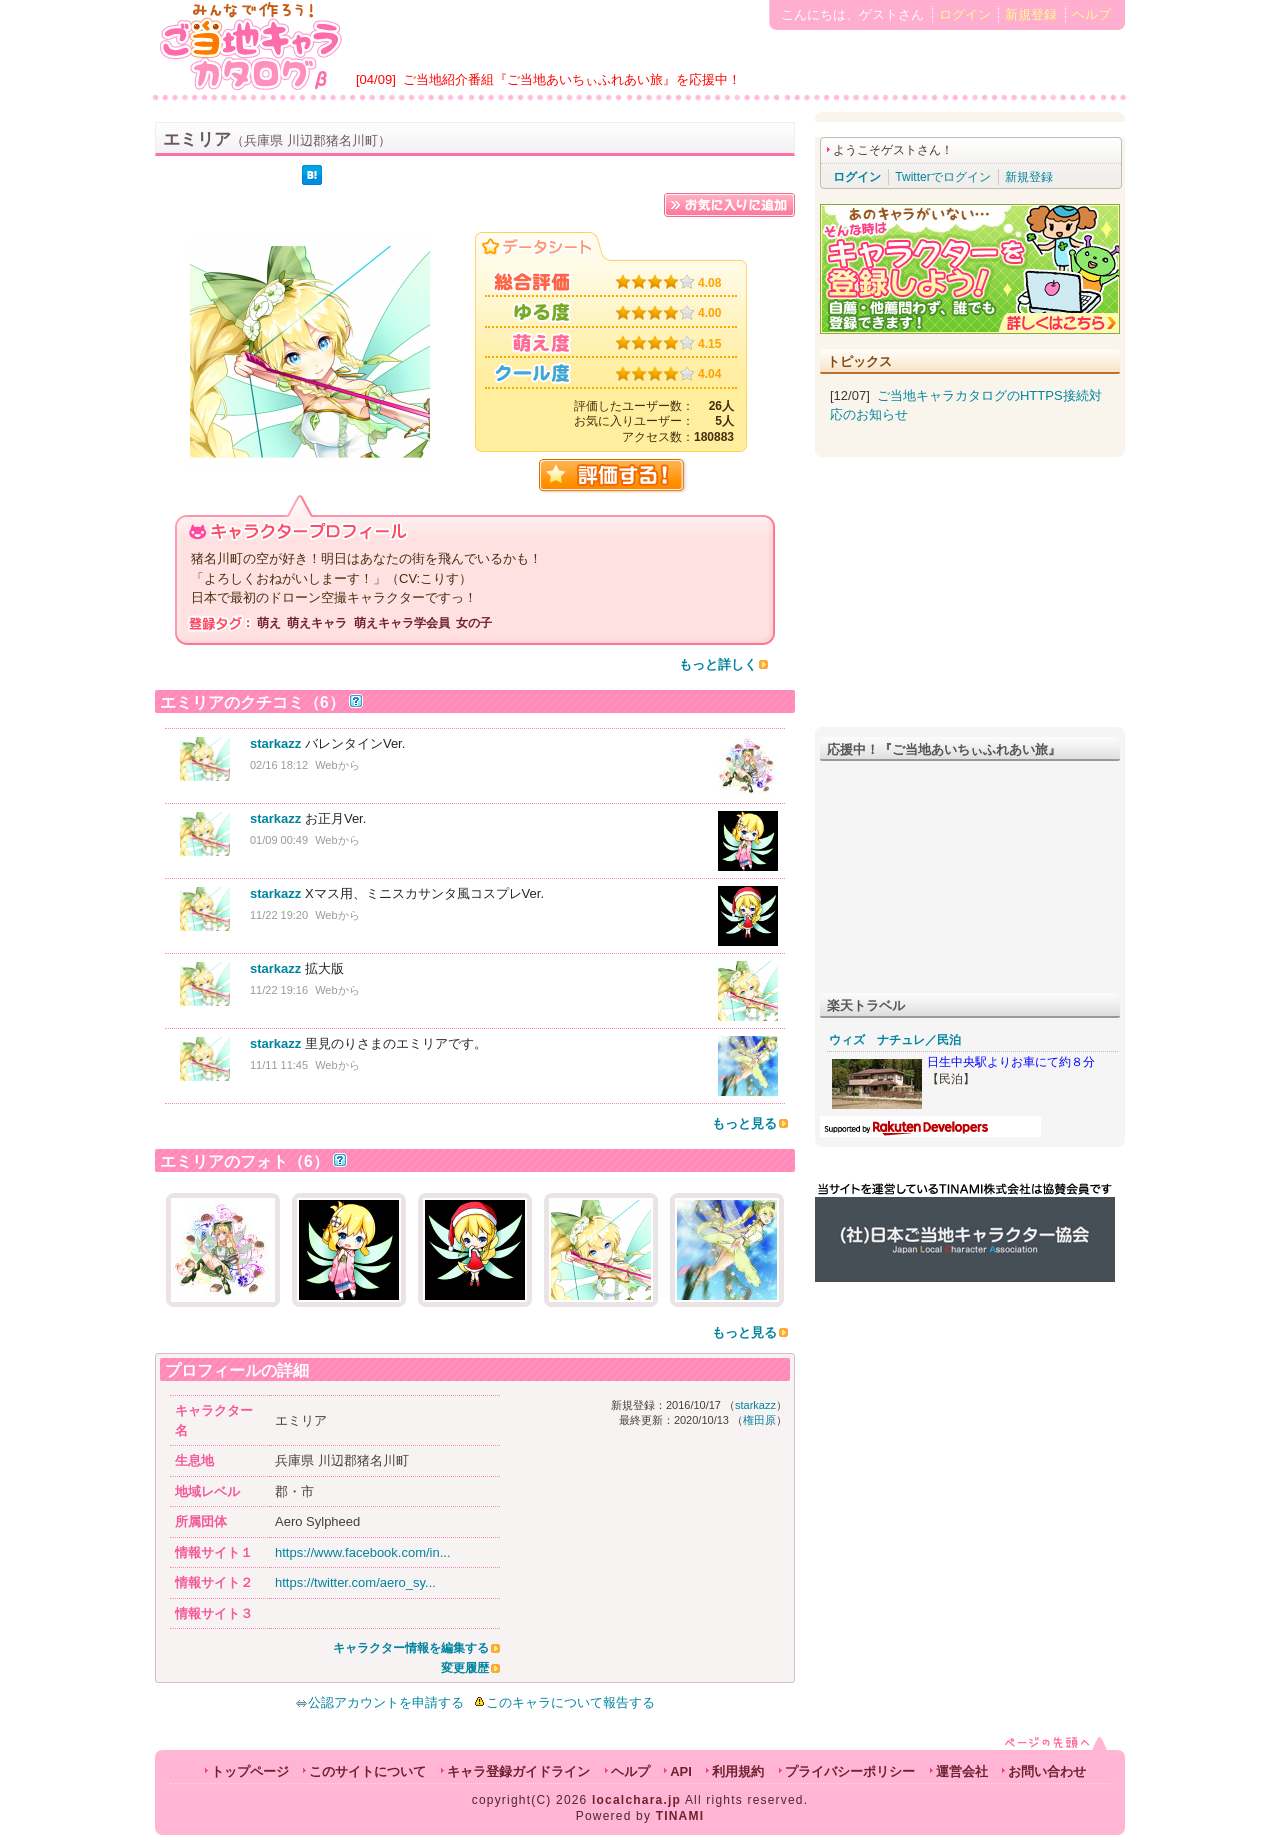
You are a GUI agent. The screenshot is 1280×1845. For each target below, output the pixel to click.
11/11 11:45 (279, 1065)
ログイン (965, 14)
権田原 (759, 1420)
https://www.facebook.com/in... (363, 1552)
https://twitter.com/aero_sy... (355, 1582)
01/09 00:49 (279, 840)
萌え (269, 623)
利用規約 (738, 1771)
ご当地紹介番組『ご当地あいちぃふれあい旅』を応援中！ (572, 79)
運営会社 (962, 1771)
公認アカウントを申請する (379, 1702)
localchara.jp (636, 1800)
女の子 (474, 623)
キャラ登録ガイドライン (518, 1771)
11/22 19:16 (279, 990)
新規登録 (1031, 14)
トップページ (250, 1771)
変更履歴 (465, 1668)
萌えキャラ (317, 623)
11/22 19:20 (279, 915)
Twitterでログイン (942, 177)
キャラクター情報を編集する (411, 1648)
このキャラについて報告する (570, 1702)
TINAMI (680, 1816)
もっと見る (744, 1123)
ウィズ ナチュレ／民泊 (895, 1040)
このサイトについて (367, 1771)
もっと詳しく (718, 664)
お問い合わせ (1047, 1771)
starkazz (275, 743)
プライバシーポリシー (850, 1771)
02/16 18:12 (279, 765)
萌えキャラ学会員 (402, 623)
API (681, 1771)
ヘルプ (1091, 14)
